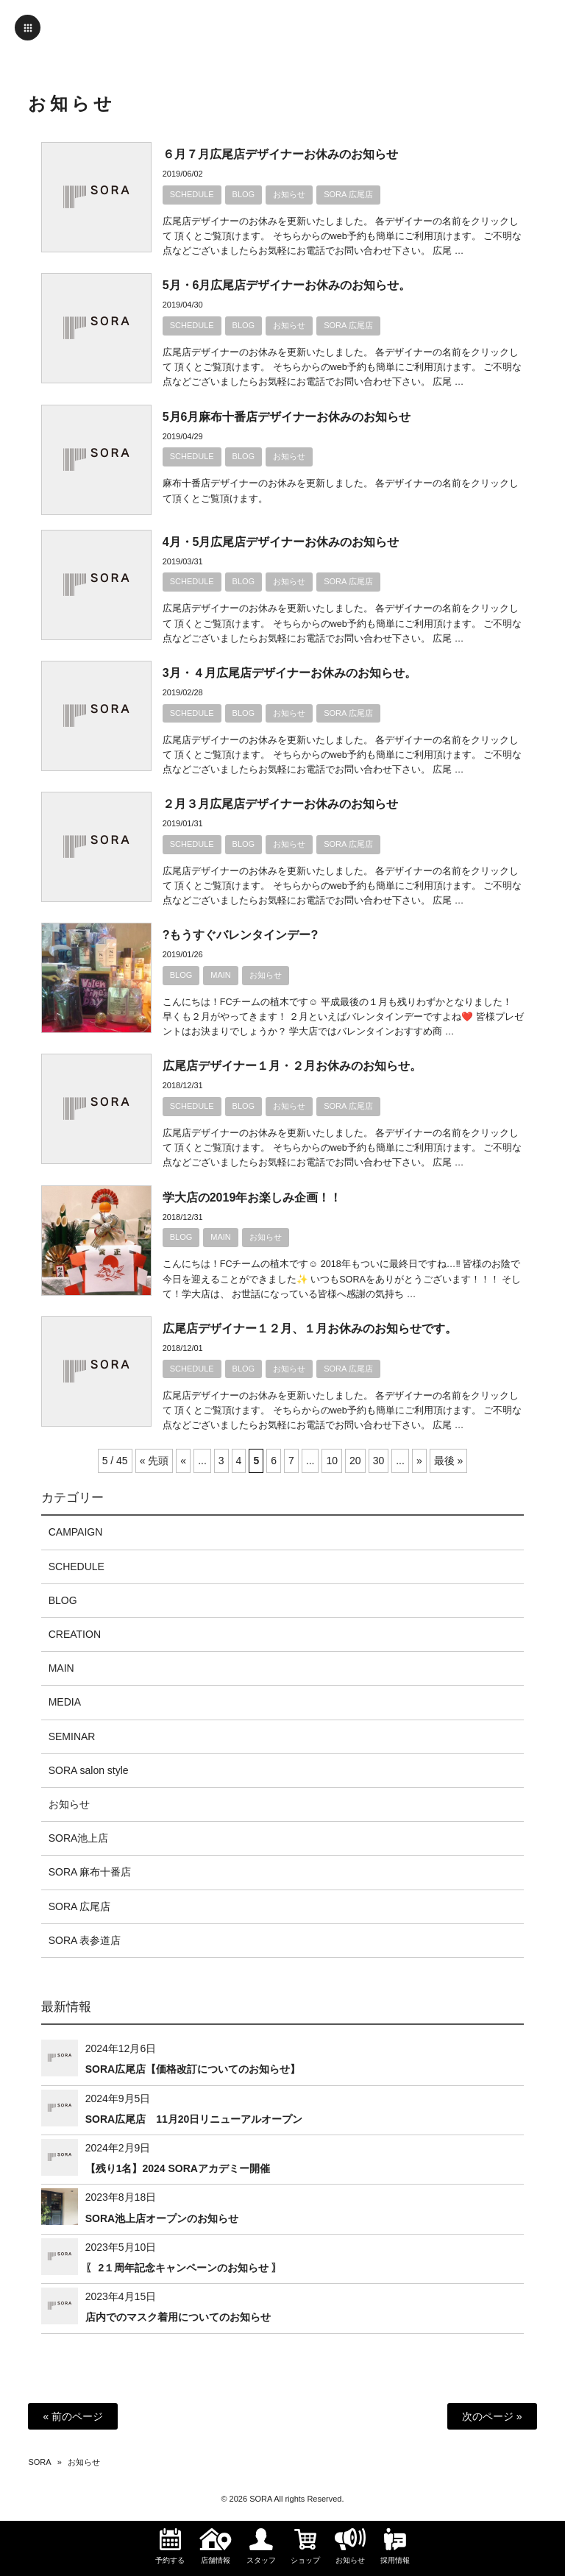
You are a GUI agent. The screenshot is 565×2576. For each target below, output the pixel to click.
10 (332, 1460)
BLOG (243, 194)
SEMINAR (72, 1736)
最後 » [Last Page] (448, 1460)
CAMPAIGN (76, 1532)
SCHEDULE (192, 194)
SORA (39, 2462)
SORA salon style (89, 1770)
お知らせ (289, 194)
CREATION (75, 1634)
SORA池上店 (79, 1838)
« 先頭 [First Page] (154, 1460)
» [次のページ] (419, 1460)
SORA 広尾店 (348, 194)
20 (355, 1460)
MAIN (220, 975)
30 (379, 1460)
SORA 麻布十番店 (90, 1872)
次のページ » (492, 2416)
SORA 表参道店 (85, 1940)
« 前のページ (73, 2416)
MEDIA (65, 1702)
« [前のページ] (183, 1460)
